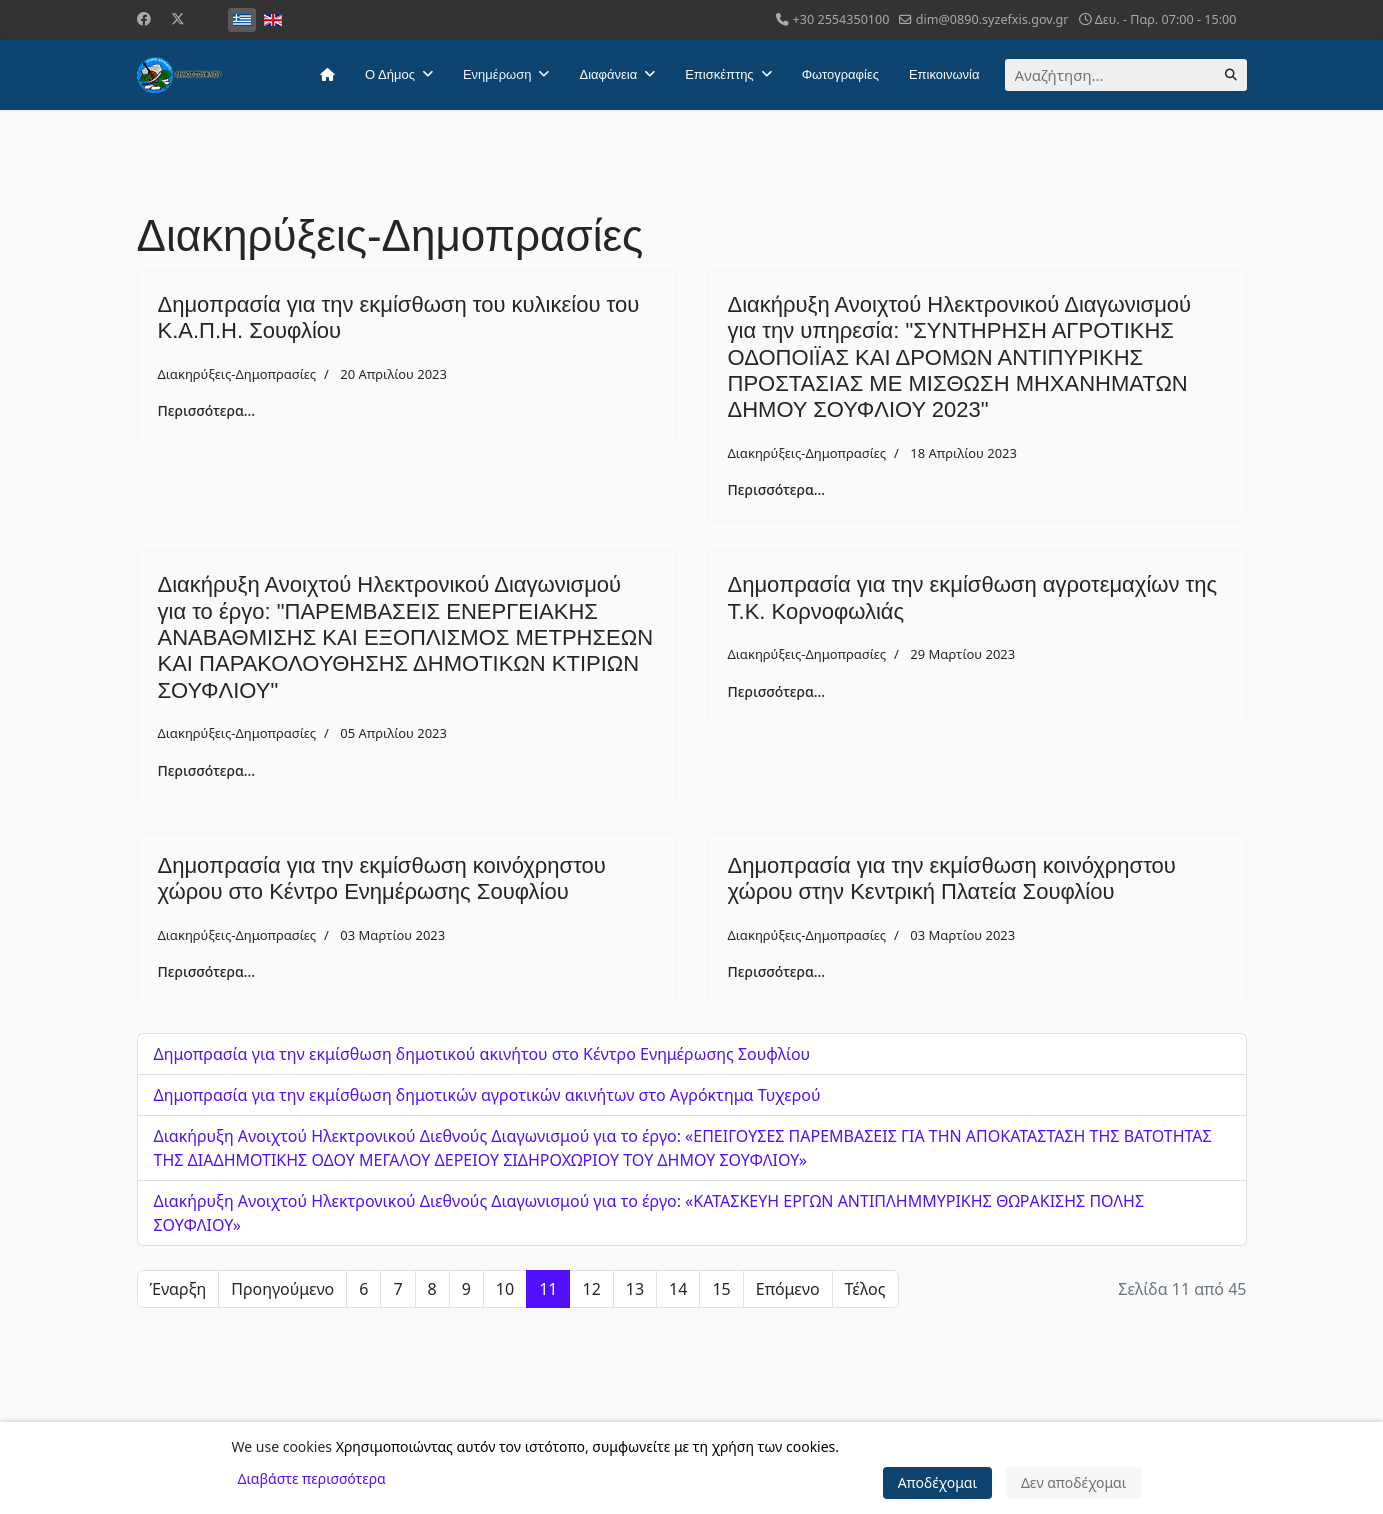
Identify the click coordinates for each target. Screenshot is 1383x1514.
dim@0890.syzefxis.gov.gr (992, 19)
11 (548, 1289)
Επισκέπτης (719, 74)
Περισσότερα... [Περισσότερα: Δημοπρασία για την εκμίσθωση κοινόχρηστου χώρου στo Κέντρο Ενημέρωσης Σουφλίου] (207, 971)
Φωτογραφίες (840, 74)
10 (505, 1289)
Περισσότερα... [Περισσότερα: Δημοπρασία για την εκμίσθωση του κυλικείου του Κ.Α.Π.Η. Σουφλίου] (207, 410)
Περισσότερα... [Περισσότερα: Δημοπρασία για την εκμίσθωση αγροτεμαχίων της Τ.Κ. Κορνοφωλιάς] (777, 691)
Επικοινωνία (944, 74)
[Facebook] (144, 18)
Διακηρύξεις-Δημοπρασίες (237, 374)
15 (721, 1289)
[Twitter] (178, 18)
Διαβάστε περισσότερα (312, 1478)
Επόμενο (788, 1289)
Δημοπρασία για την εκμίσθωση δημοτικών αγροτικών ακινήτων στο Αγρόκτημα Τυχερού (487, 1095)
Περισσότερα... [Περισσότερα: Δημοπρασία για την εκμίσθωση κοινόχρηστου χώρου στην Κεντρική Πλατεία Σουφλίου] (777, 971)
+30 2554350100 (841, 19)
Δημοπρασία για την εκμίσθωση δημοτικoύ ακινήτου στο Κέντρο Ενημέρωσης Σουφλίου (482, 1054)
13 (635, 1289)
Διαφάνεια (608, 74)
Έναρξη (178, 1289)
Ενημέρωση (497, 74)
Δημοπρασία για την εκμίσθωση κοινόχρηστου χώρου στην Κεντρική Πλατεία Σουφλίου (952, 878)
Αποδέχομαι (938, 1482)
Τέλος (865, 1289)
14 (678, 1289)
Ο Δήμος (390, 74)
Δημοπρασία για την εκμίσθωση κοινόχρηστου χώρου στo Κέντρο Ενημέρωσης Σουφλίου (382, 878)
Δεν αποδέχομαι (1074, 1482)
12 (591, 1289)
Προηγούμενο (282, 1289)
